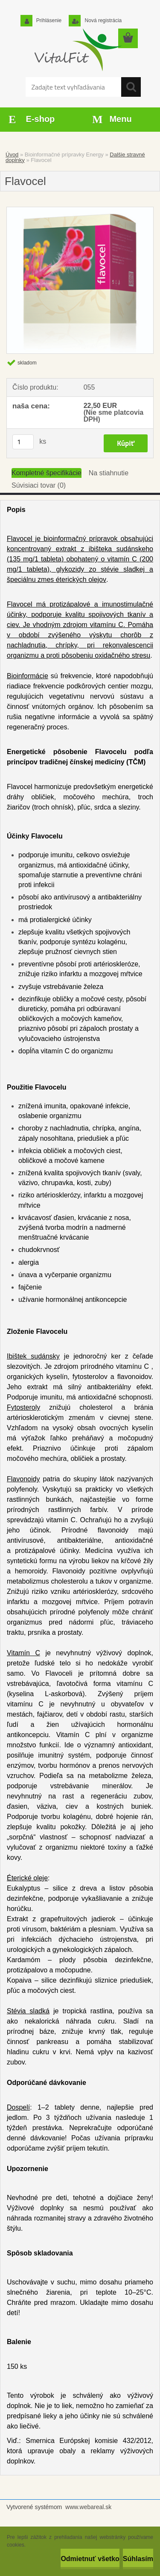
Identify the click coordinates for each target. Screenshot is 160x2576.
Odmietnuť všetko (90, 2558)
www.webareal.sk (88, 2507)
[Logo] (76, 50)
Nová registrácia (102, 20)
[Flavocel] (80, 280)
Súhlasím (138, 2558)
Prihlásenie (48, 20)
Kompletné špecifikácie (46, 473)
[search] (131, 87)
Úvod (12, 154)
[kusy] (23, 441)
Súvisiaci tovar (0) (39, 485)
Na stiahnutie (108, 473)
